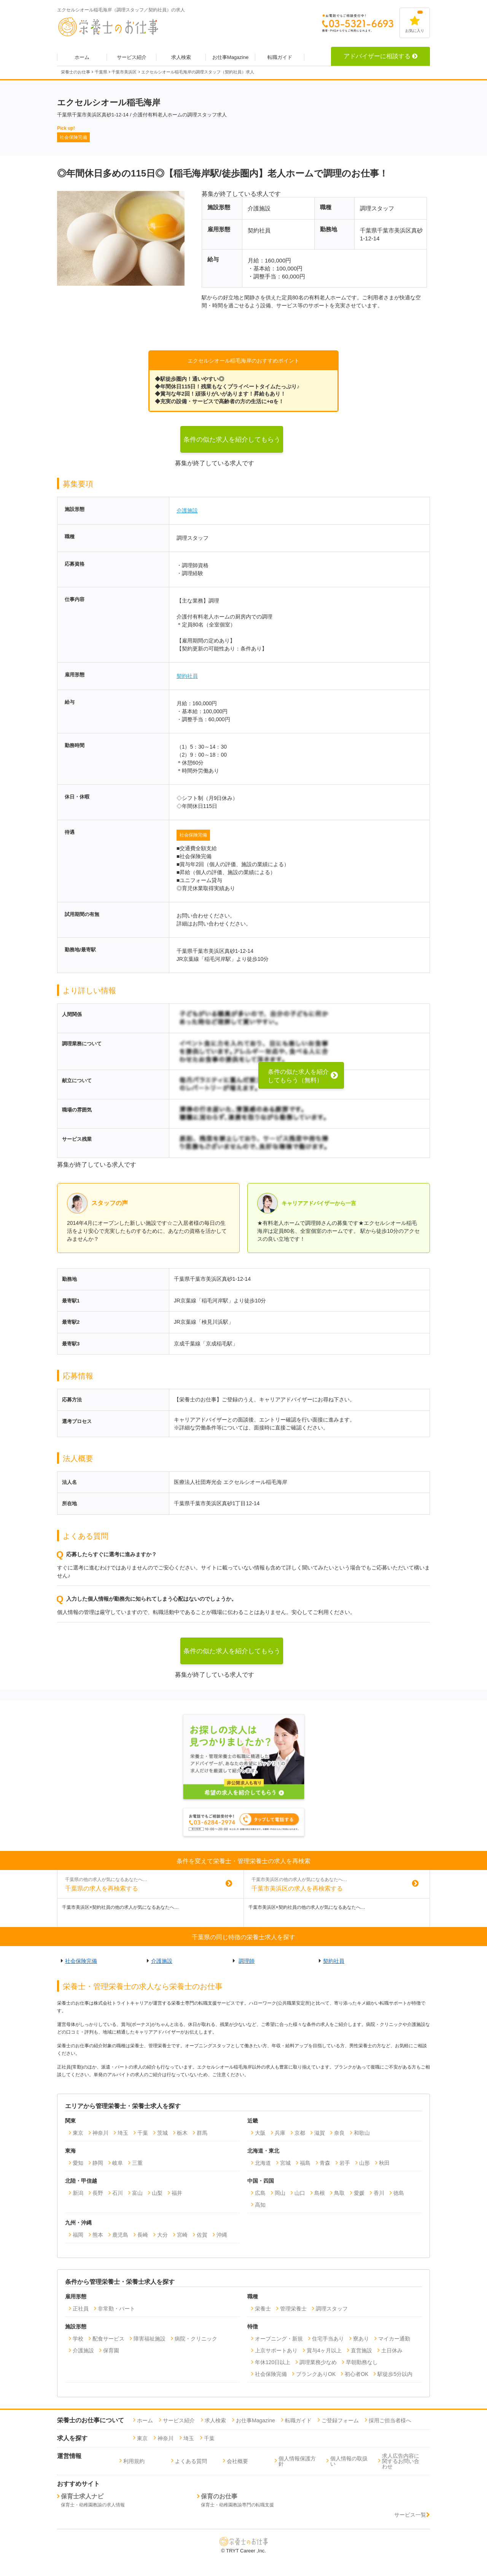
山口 (299, 2193)
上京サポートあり (276, 2350)
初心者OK (356, 2374)
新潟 (78, 2193)
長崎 (142, 2235)
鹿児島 (120, 2235)
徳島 (398, 2193)
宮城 (285, 2163)
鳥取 (339, 2193)
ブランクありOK (316, 2374)
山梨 (157, 2193)
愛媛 (359, 2193)
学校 (78, 2339)
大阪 (260, 2133)
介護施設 (187, 510)
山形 (364, 2163)
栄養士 (263, 2309)
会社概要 (237, 2461)
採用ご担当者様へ (390, 2420)
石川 (117, 2193)
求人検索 (181, 57)
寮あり (361, 2339)
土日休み (392, 2350)
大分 (162, 2235)
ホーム (82, 57)
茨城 (162, 2133)
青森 (325, 2163)
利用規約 (134, 2461)
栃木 (182, 2133)
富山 (137, 2193)
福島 (305, 2163)
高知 (260, 2205)
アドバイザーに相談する (380, 56)
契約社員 (187, 676)
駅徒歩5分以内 (394, 2374)
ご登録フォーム (340, 2420)
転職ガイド (279, 57)
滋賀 (319, 2133)
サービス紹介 (131, 57)
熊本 (97, 2235)
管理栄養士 (293, 2309)
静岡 (97, 2163)
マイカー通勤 (394, 2339)
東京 (78, 2133)
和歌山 (362, 2133)
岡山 (280, 2193)
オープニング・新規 (279, 2339)
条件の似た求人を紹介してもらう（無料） (231, 444)
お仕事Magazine (230, 57)
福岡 (78, 2235)
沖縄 (221, 2235)
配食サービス (108, 2339)
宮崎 (182, 2235)
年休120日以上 (272, 2362)
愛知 (78, 2163)
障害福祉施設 (150, 2339)
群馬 (202, 2133)
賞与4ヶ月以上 (324, 2350)
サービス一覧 (412, 2514)
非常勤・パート (116, 2309)
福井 (177, 2193)
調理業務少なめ (318, 2362)
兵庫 (280, 2133)
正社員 (81, 2309)
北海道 (263, 2163)
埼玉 (123, 2133)
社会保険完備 (193, 835)
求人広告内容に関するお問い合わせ (400, 2461)
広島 (260, 2193)
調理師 (247, 1961)
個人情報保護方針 (297, 2461)
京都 (299, 2133)
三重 (137, 2163)
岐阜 (117, 2163)
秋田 (384, 2163)
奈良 (339, 2133)
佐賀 (202, 2235)
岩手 (344, 2163)
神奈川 (100, 2133)
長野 (97, 2193)
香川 (379, 2193)
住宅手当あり (328, 2339)
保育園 (111, 2350)
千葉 (142, 2133)
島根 (319, 2193)
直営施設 (361, 2350)
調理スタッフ (332, 2309)
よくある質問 (191, 2461)
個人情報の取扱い (349, 2461)
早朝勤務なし (362, 2362)
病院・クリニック (196, 2339)
